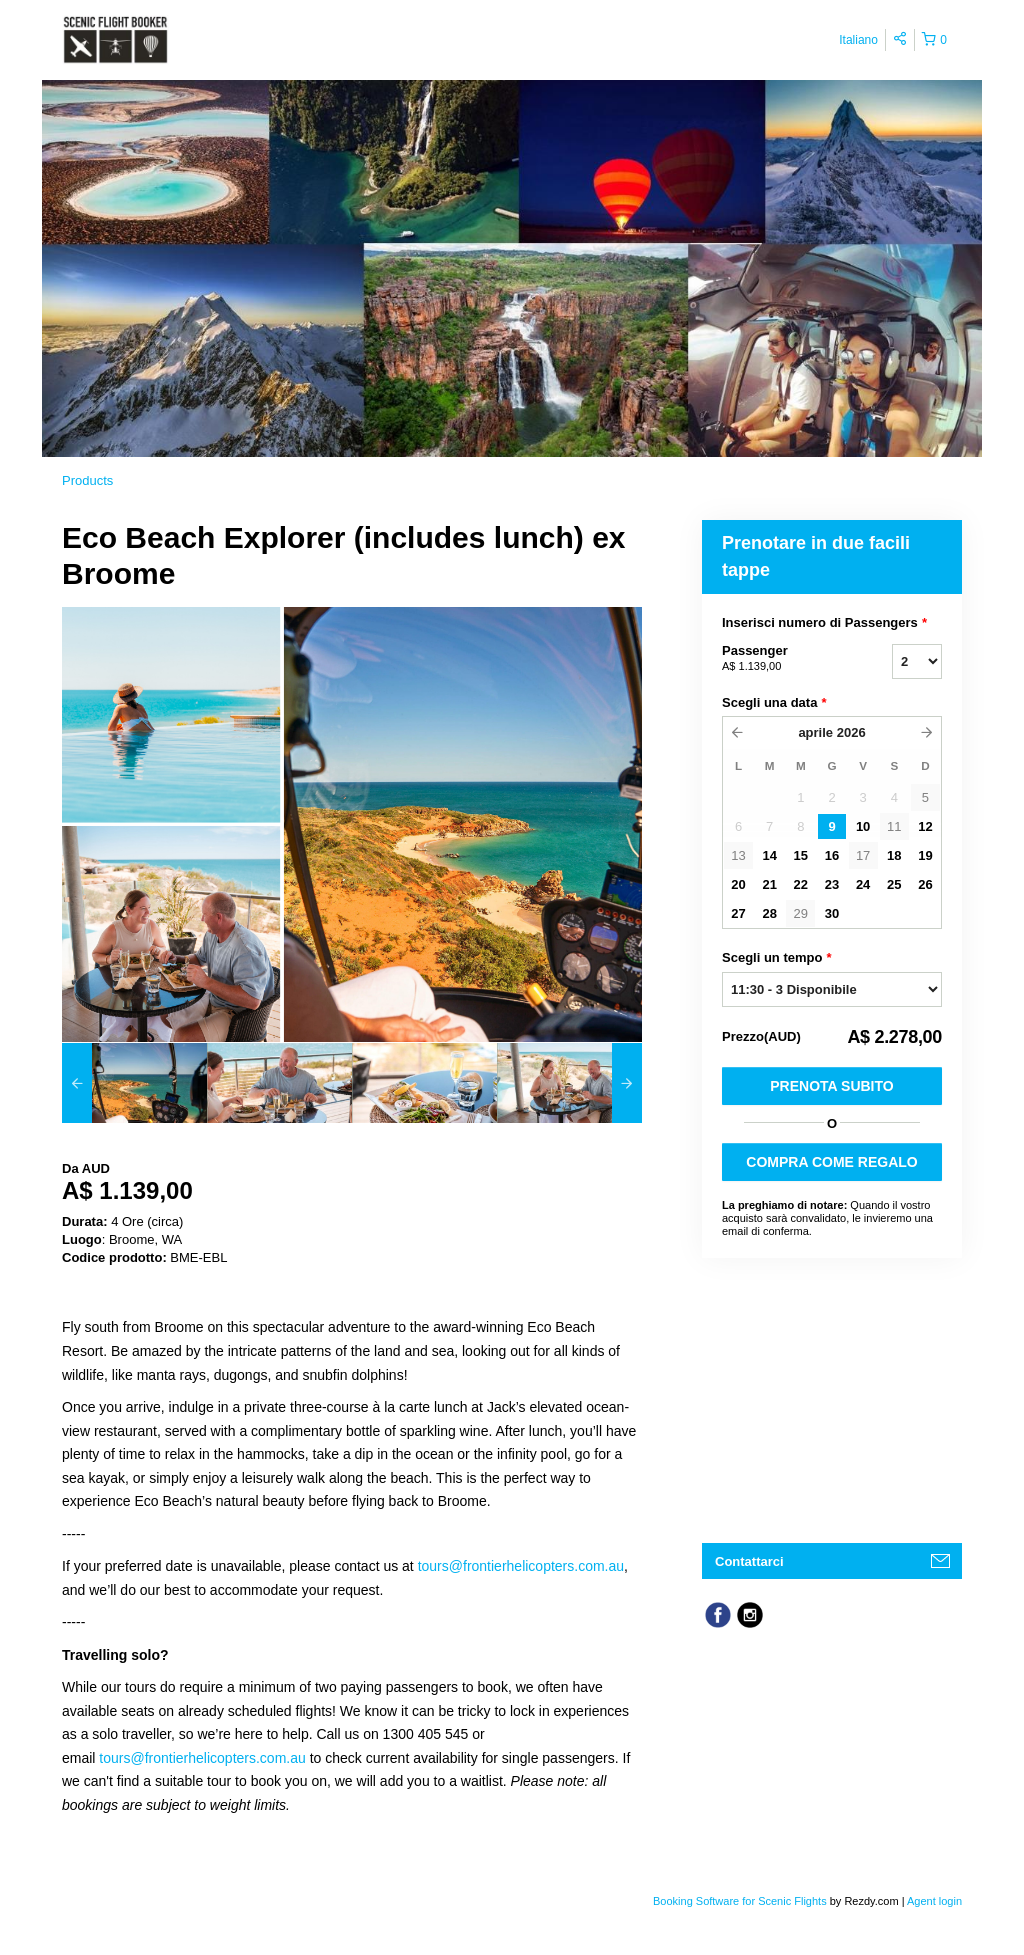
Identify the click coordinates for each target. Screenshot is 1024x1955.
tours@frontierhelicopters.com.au (521, 1566)
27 (738, 913)
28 (769, 913)
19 (925, 855)
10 (863, 826)
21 (769, 884)
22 (801, 884)
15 (801, 855)
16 (832, 855)
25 (894, 884)
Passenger (782, 659)
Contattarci (749, 1561)
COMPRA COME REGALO (831, 1162)
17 (863, 855)
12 (925, 826)
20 (738, 884)
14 (769, 855)
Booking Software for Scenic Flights (741, 1901)
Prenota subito (831, 1086)
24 (863, 884)
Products (87, 480)
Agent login (934, 1901)
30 (832, 913)
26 (925, 884)
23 (832, 884)
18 (894, 855)
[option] (134, 1083)
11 (894, 826)
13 (738, 855)
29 (801, 913)
